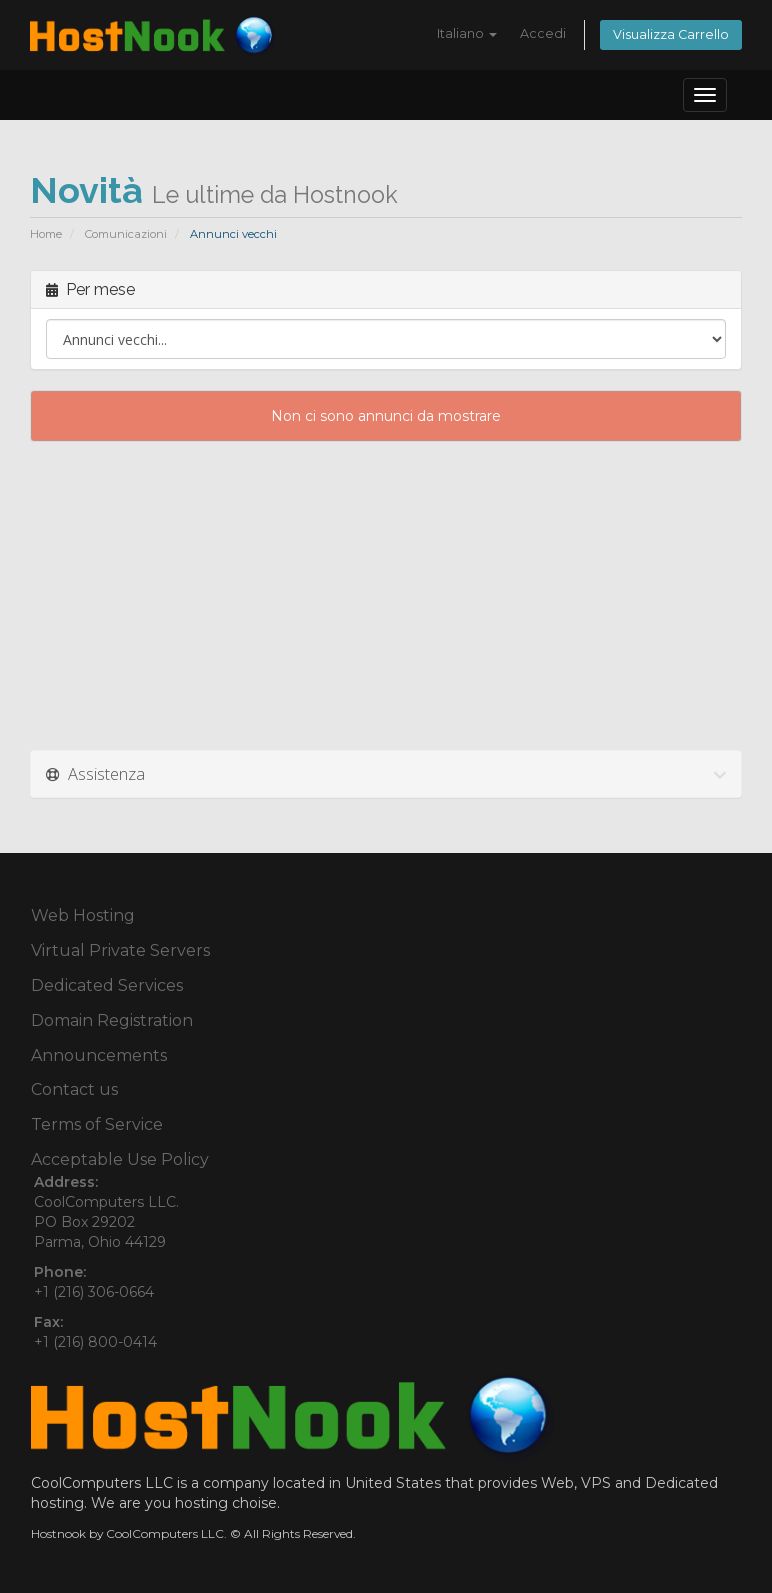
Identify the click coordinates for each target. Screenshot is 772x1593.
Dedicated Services (107, 985)
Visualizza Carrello (671, 34)
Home (46, 234)
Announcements (99, 1055)
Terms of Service (97, 1124)
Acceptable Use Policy (120, 1159)
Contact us (74, 1089)
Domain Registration (112, 1020)
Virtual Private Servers (120, 950)
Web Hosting (83, 915)
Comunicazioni (126, 234)
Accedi (543, 33)
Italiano (467, 33)
